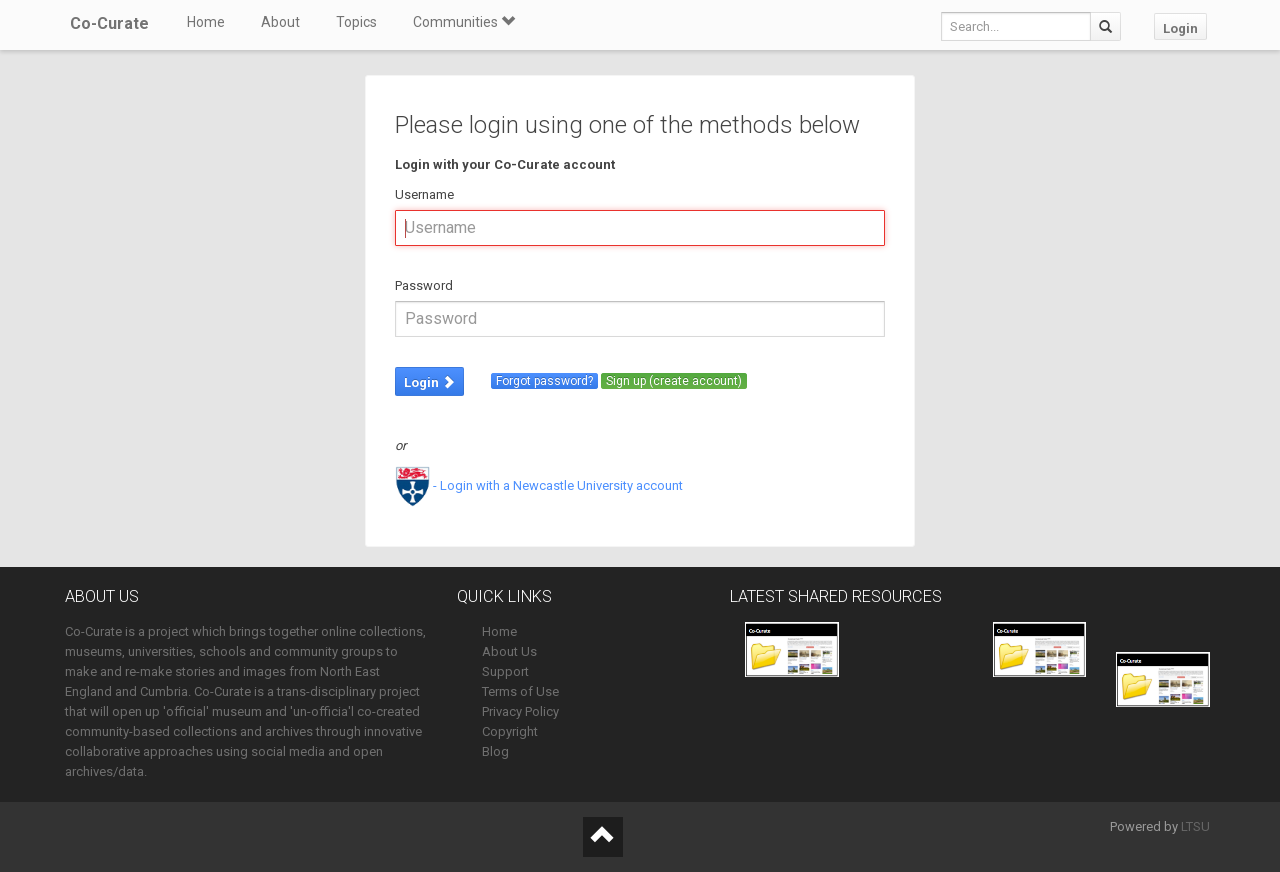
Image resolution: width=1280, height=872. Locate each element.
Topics (356, 22)
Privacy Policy (520, 711)
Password (424, 285)
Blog (495, 751)
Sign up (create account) (674, 381)
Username (424, 194)
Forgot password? (544, 381)
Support (505, 671)
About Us (509, 651)
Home (206, 22)
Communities (464, 22)
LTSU (1195, 826)
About (280, 22)
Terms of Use (520, 691)
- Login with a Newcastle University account (539, 485)
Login (1180, 28)
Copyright (510, 731)
